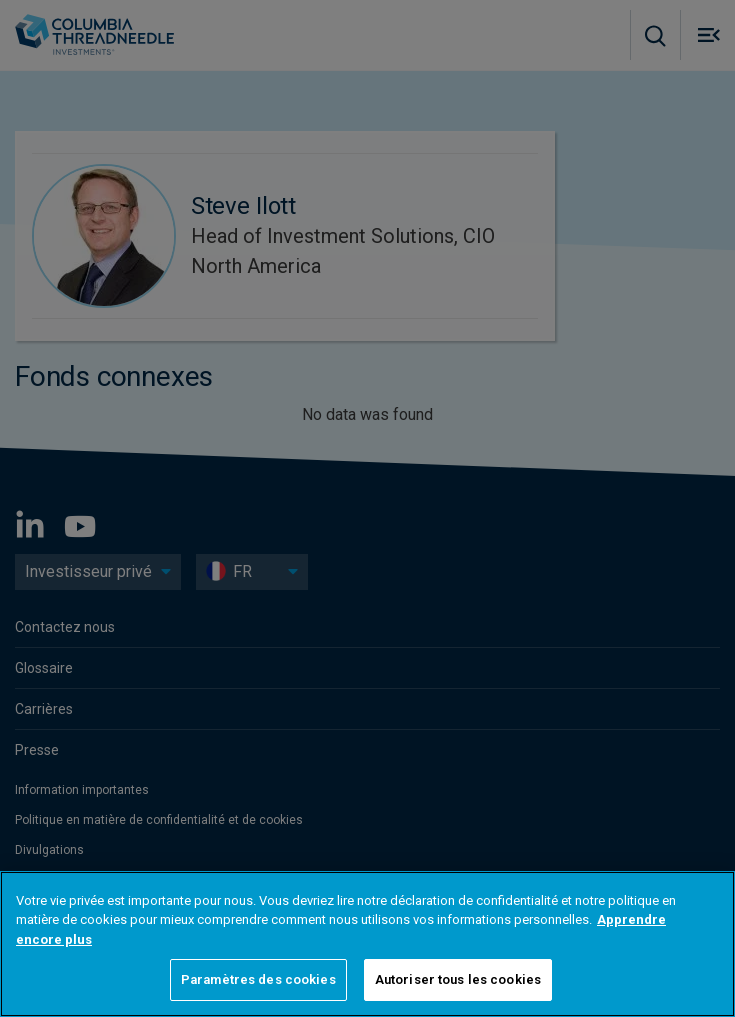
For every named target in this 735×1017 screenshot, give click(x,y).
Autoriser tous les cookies (458, 979)
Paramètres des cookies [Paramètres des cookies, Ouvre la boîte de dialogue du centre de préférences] (258, 979)
